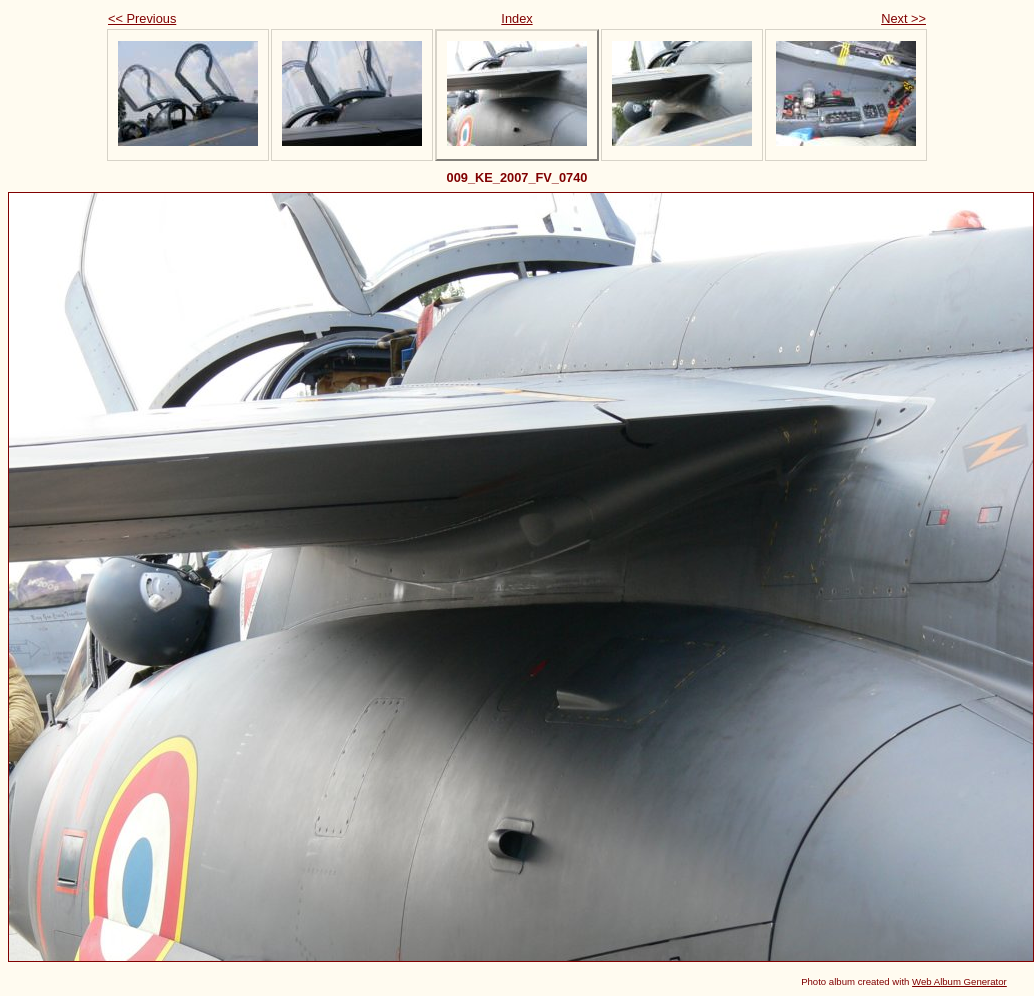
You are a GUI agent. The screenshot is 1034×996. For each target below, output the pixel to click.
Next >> (903, 18)
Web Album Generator (959, 981)
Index (516, 18)
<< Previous (142, 18)
